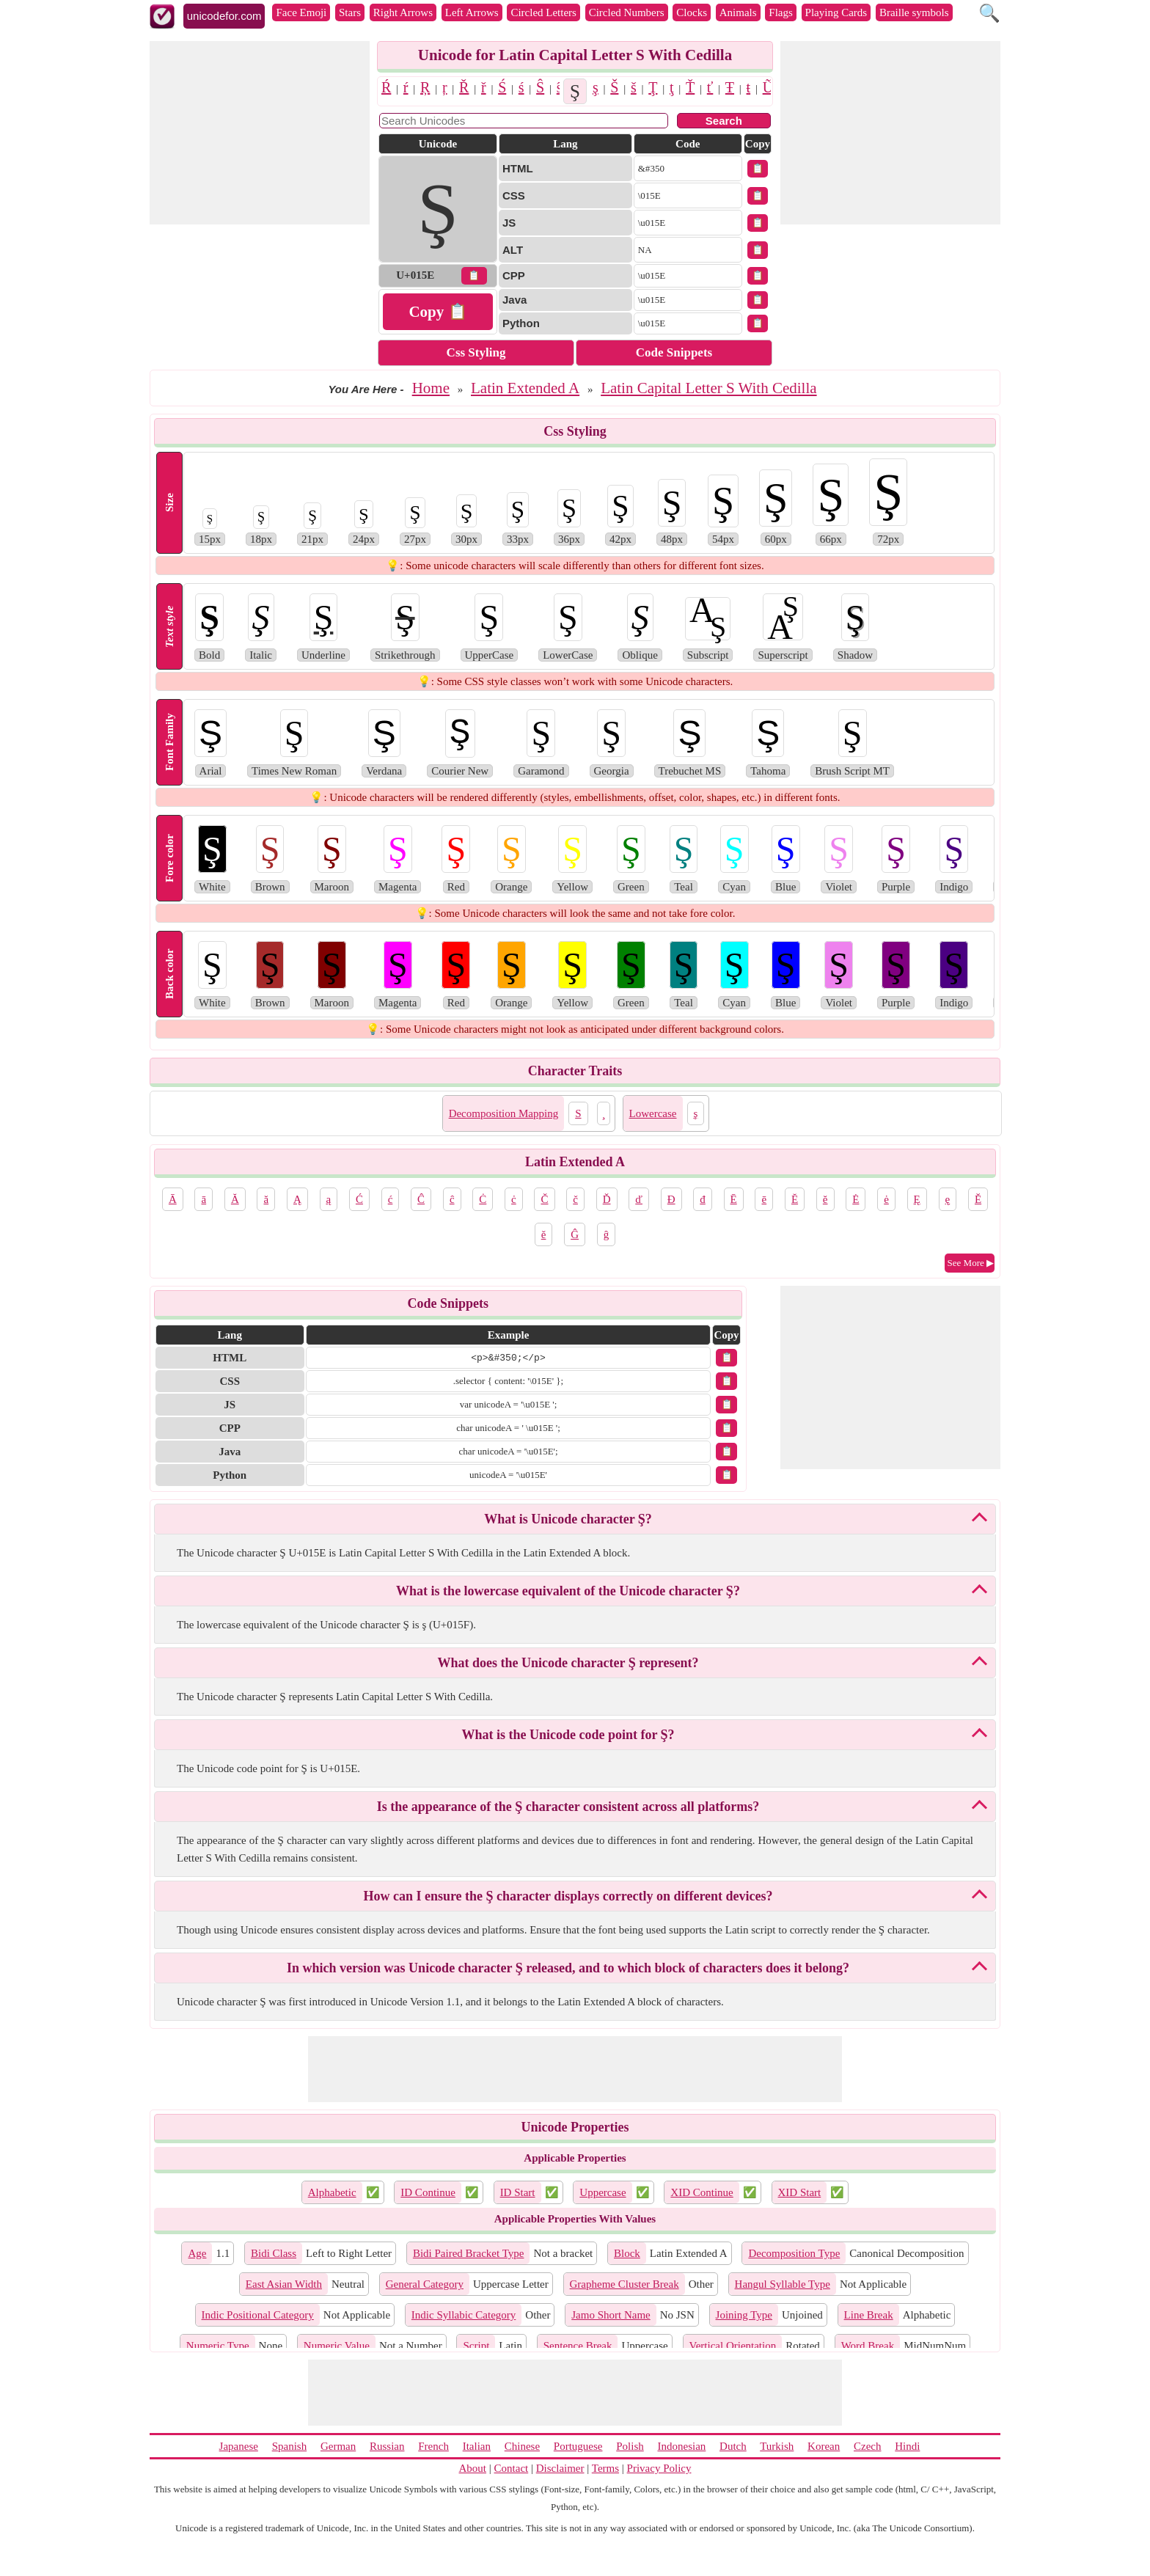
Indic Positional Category (258, 2315)
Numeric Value (337, 2346)
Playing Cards (836, 12)
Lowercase (653, 1113)
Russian (387, 2446)
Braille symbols (914, 12)
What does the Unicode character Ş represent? (568, 1662)
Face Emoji (301, 12)
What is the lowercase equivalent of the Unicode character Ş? (568, 1591)
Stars (350, 12)
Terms (605, 2468)
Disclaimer (560, 2468)
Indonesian (681, 2446)
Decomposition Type (794, 2253)
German (338, 2446)
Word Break (868, 2346)
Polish (630, 2446)
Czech (867, 2446)
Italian (477, 2446)
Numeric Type (217, 2346)
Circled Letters (543, 12)
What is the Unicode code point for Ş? (567, 1734)
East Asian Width (284, 2284)
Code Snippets (674, 352)
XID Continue (701, 2192)
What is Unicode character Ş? (568, 1519)
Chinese (522, 2446)
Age (197, 2253)
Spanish (289, 2446)
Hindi (907, 2446)
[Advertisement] (260, 132)
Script (476, 2346)
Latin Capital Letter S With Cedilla (708, 388)
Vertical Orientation (733, 2346)
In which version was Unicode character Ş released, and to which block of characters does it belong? (568, 1968)
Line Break (868, 2315)
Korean (823, 2446)
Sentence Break (577, 2346)
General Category (425, 2284)
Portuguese (578, 2446)
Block (627, 2253)
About (473, 2468)
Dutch (733, 2446)
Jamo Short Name (610, 2315)
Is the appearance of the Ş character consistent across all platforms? (568, 1806)
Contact (511, 2468)
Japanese (238, 2446)
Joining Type (744, 2315)
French (433, 2446)
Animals (738, 12)
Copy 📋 (437, 312)
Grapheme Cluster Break (624, 2284)
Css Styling (476, 352)
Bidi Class (273, 2253)
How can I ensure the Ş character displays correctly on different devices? (567, 1896)
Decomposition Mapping (504, 1113)
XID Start (799, 2192)
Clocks (691, 12)
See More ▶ (971, 1262)
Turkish (777, 2446)
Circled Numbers (626, 12)
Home (431, 388)
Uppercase (602, 2192)
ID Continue (427, 2192)
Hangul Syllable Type (782, 2284)
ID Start (517, 2192)
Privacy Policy (659, 2468)
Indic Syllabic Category (463, 2315)
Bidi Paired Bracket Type (468, 2253)
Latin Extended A (525, 388)
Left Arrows (472, 12)
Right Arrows (403, 12)
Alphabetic (332, 2192)
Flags (781, 12)
